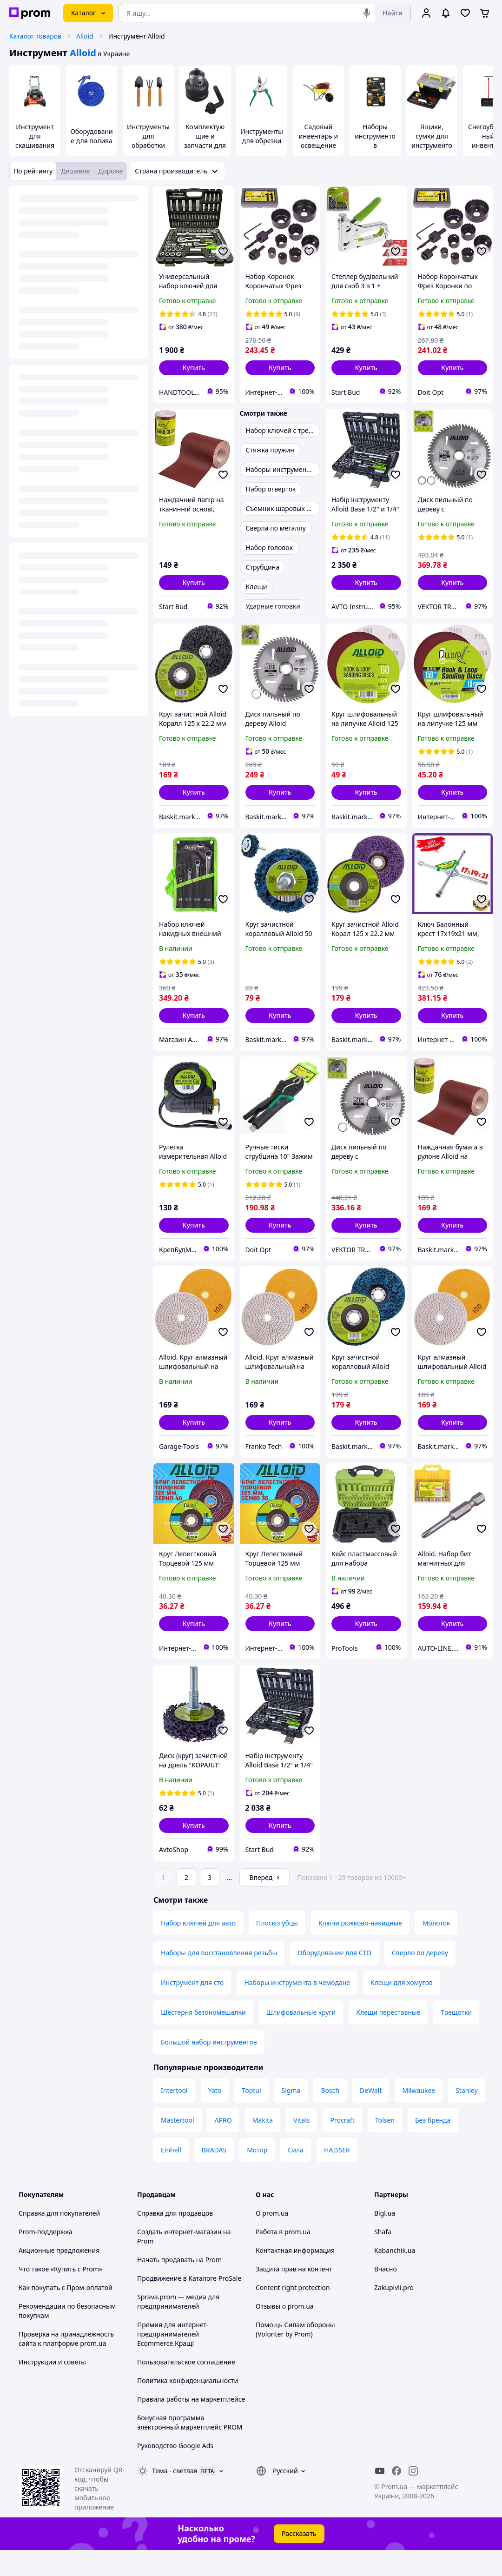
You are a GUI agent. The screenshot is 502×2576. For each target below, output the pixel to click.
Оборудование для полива (91, 136)
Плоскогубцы (277, 1949)
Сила (296, 2175)
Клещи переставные (388, 2038)
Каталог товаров (35, 36)
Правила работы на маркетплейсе (191, 2425)
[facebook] (396, 2497)
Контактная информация (295, 2276)
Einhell (171, 2175)
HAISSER (337, 2175)
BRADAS (214, 2175)
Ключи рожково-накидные (360, 1949)
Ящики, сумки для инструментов (431, 140)
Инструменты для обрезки (261, 136)
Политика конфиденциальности (187, 2406)
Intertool (174, 2116)
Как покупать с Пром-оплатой (65, 2313)
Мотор (257, 2175)
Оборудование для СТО (334, 1978)
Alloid (84, 36)
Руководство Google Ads (175, 2471)
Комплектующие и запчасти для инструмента (205, 140)
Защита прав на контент (294, 2295)
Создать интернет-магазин (179, 2257)
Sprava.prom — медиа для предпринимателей (178, 2327)
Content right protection (293, 2313)
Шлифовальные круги (301, 2038)
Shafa (382, 2257)
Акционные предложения (59, 2276)
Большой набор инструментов (209, 2068)
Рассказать (299, 2559)
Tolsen (385, 2146)
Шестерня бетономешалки (203, 2038)
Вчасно (385, 2295)
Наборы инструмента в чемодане (297, 2008)
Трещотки (456, 2038)
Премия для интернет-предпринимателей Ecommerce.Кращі (172, 2360)
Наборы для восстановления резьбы (219, 1978)
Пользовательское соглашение (186, 2387)
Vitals (301, 2146)
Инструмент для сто (192, 2008)
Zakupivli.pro (394, 2313)
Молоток (436, 1949)
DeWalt (371, 2116)
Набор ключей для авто (198, 1949)
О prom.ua (272, 2239)
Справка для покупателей (59, 2239)
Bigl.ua (384, 2239)
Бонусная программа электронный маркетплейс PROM (190, 2448)
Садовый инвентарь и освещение (318, 136)
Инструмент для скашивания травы (34, 140)
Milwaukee (418, 2116)
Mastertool (177, 2146)
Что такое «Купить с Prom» (60, 2295)
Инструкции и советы (52, 2387)
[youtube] (379, 2497)
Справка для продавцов (175, 2239)
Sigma (291, 2116)
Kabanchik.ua (394, 2276)
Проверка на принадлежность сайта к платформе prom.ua (66, 2365)
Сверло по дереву (420, 1978)
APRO (223, 2146)
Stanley (467, 2116)
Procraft (342, 2146)
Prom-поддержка (46, 2257)
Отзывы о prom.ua (285, 2332)
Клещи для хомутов (401, 2008)
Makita (262, 2146)
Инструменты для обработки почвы (148, 140)
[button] (194, 367)
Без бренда (432, 2146)
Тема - (175, 2496)
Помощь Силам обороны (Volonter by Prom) (295, 2355)
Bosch (330, 2116)
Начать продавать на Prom (179, 2285)
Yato (215, 2116)
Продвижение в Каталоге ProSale (189, 2304)
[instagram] (413, 2497)
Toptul (251, 2116)
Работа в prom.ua (283, 2257)
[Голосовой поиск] (367, 13)
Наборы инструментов (375, 136)
